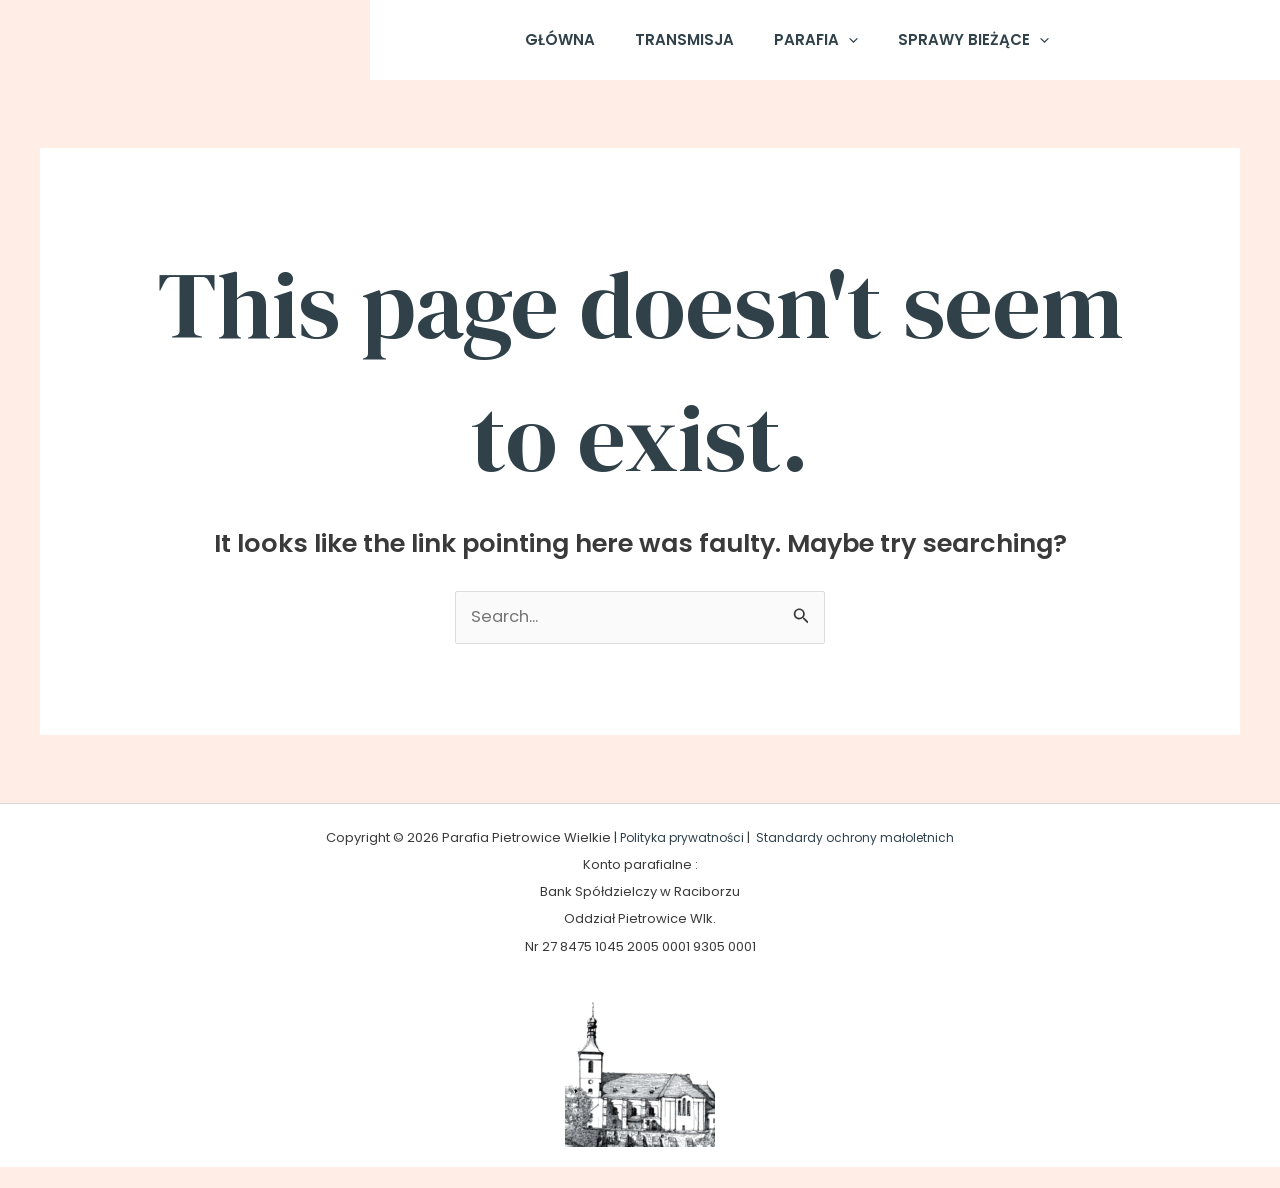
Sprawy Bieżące (958, 50)
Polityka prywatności (678, 857)
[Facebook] (1097, 50)
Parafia (811, 50)
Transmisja (689, 49)
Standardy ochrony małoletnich (859, 857)
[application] (843, 50)
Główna (575, 49)
